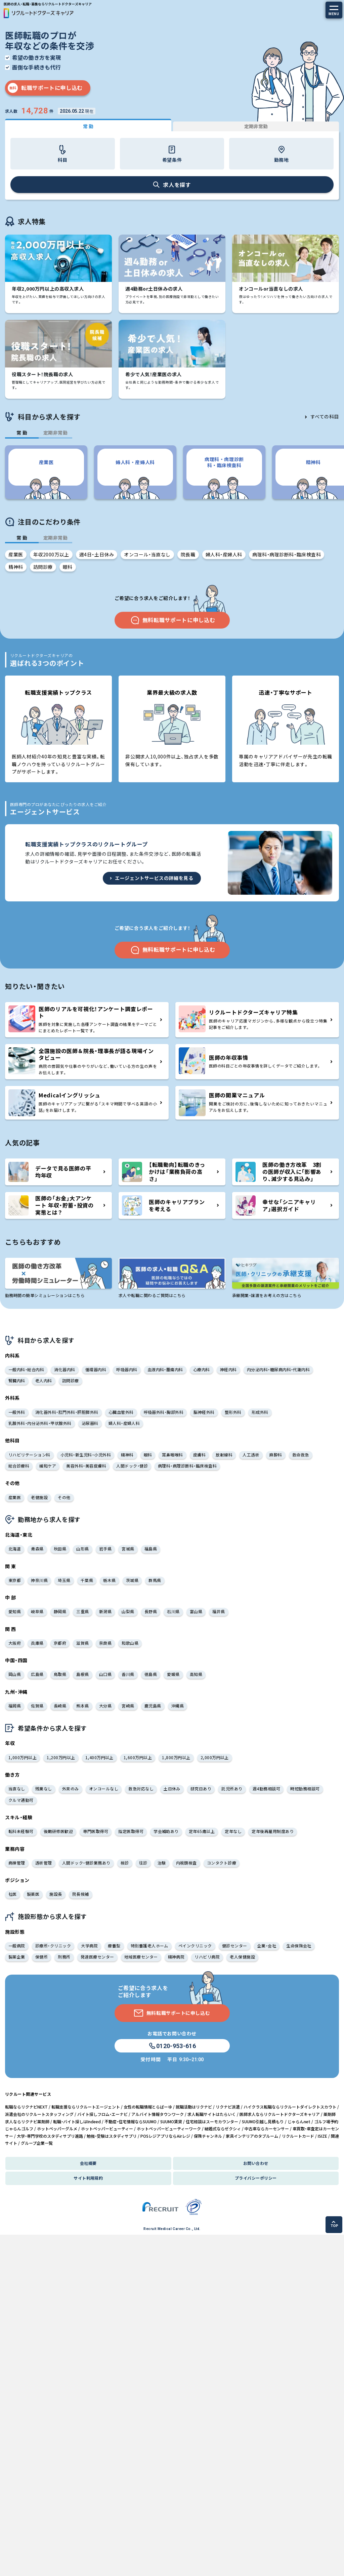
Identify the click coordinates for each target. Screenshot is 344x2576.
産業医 (15, 554)
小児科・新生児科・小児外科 (85, 1454)
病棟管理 (16, 1863)
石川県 (173, 1611)
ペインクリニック (195, 1945)
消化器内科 (64, 1369)
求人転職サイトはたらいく (211, 2114)
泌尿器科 (90, 1423)
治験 (162, 1863)
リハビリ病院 (207, 1957)
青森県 (37, 1548)
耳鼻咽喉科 (172, 1454)
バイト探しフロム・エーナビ (102, 2114)
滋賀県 (82, 1643)
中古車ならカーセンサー (267, 2128)
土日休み (172, 1788)
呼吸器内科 (126, 1369)
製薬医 (33, 1894)
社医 (12, 1894)
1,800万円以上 (176, 1757)
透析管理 (43, 1863)
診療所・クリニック (53, 1945)
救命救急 (300, 1454)
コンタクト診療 (221, 1863)
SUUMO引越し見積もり (263, 2121)
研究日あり (200, 1788)
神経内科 (228, 1369)
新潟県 (105, 1611)
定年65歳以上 (202, 1831)
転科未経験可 (21, 1831)
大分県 (105, 1705)
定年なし (233, 1831)
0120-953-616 (172, 2046)
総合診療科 (18, 1466)
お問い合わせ (255, 2163)
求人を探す (172, 185)
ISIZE (322, 2136)
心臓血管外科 (121, 1412)
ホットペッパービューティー (107, 2128)
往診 (143, 1863)
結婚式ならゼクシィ (223, 2128)
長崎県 (60, 1705)
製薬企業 (16, 1957)
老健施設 (39, 1497)
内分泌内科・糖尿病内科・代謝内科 (278, 1369)
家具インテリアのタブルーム (252, 2136)
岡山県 (14, 1674)
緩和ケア (47, 1466)
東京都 (14, 1580)
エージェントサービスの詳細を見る (151, 878)
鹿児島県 (152, 1705)
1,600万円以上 (138, 1757)
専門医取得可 (95, 1831)
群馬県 (154, 1580)
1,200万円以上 (61, 1757)
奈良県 (105, 1643)
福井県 (218, 1611)
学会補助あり (166, 1831)
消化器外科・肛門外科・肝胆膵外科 (66, 1412)
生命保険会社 (298, 1945)
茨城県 (132, 1580)
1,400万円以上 (99, 1757)
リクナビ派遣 (228, 2107)
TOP (334, 2224)
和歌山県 (130, 1643)
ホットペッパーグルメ (57, 2128)
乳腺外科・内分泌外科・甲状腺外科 (40, 1423)
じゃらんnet (299, 2121)
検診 (125, 1863)
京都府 (60, 1643)
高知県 (196, 1674)
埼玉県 (64, 1580)
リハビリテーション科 (29, 1454)
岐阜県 (37, 1611)
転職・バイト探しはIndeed (77, 2121)
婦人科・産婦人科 (224, 554)
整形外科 (233, 1412)
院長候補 (80, 1894)
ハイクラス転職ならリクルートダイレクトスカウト (290, 2107)
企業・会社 (266, 1945)
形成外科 (260, 1412)
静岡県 (60, 1611)
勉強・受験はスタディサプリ (112, 2136)
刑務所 (64, 1957)
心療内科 (201, 1369)
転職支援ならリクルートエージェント (85, 2107)
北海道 (14, 1548)
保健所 (41, 1957)
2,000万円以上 (215, 1757)
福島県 (150, 1548)
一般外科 (16, 1412)
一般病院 (16, 1945)
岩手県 (105, 1548)
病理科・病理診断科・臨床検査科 (286, 554)
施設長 (55, 1894)
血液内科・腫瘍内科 (165, 1369)
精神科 (15, 566)
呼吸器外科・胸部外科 (164, 1412)
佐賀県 (37, 1705)
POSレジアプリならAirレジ (165, 2136)
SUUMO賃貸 (171, 2121)
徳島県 (150, 1674)
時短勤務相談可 (304, 1788)
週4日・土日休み (96, 554)
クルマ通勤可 (21, 1800)
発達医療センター (97, 1957)
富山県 (196, 1611)
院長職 (188, 554)
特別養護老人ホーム (149, 1945)
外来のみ (70, 1788)
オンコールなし (103, 1788)
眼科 (68, 566)
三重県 (82, 1611)
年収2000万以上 (51, 554)
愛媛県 (173, 1674)
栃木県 (109, 1580)
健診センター (234, 1945)
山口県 (105, 1674)
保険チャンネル (208, 2136)
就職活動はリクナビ (194, 2107)
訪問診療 (43, 566)
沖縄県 (177, 1705)
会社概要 (88, 2163)
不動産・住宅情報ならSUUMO (130, 2121)
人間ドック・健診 (132, 1466)
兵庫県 (37, 1643)
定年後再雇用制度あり (273, 1831)
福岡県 (14, 1705)
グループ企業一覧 (37, 2143)
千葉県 (87, 1580)
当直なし (16, 1788)
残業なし (43, 1788)
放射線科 (224, 1454)
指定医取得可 (130, 1831)
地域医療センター (141, 1957)
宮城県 (128, 1548)
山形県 (82, 1548)
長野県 (150, 1611)
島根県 (82, 1674)
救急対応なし (141, 1788)
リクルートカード (298, 2136)
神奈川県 (39, 1580)
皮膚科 (199, 1454)
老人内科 (43, 1380)
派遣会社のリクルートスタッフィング (39, 2114)
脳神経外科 (204, 1412)
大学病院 (89, 1945)
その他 (64, 1497)
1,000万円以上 (22, 1757)
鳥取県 (60, 1674)
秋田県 (60, 1548)
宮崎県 (128, 1705)
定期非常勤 (256, 126)
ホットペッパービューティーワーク (169, 2128)
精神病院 (176, 1957)
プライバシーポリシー (256, 2178)
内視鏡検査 (186, 1863)
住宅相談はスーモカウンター (212, 2121)
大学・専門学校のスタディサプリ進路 (50, 2136)
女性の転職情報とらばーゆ (148, 2107)
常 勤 (88, 126)
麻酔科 (275, 1454)
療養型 (114, 1945)
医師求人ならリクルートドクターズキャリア (280, 2114)
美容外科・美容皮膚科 (86, 1466)
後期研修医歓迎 (58, 1831)
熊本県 (82, 1705)
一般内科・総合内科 (26, 1369)
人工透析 (251, 1454)
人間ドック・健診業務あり (86, 1863)
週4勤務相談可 (266, 1788)
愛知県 (14, 1611)
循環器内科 (95, 1369)
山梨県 (128, 1611)
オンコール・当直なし (147, 554)
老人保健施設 (242, 1957)
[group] (46, 472)
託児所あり (231, 1788)
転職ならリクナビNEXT (26, 2107)
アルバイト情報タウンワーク (157, 2114)
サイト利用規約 (88, 2178)
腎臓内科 (16, 1380)
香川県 (128, 1674)
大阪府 (14, 1643)
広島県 (37, 1674)
